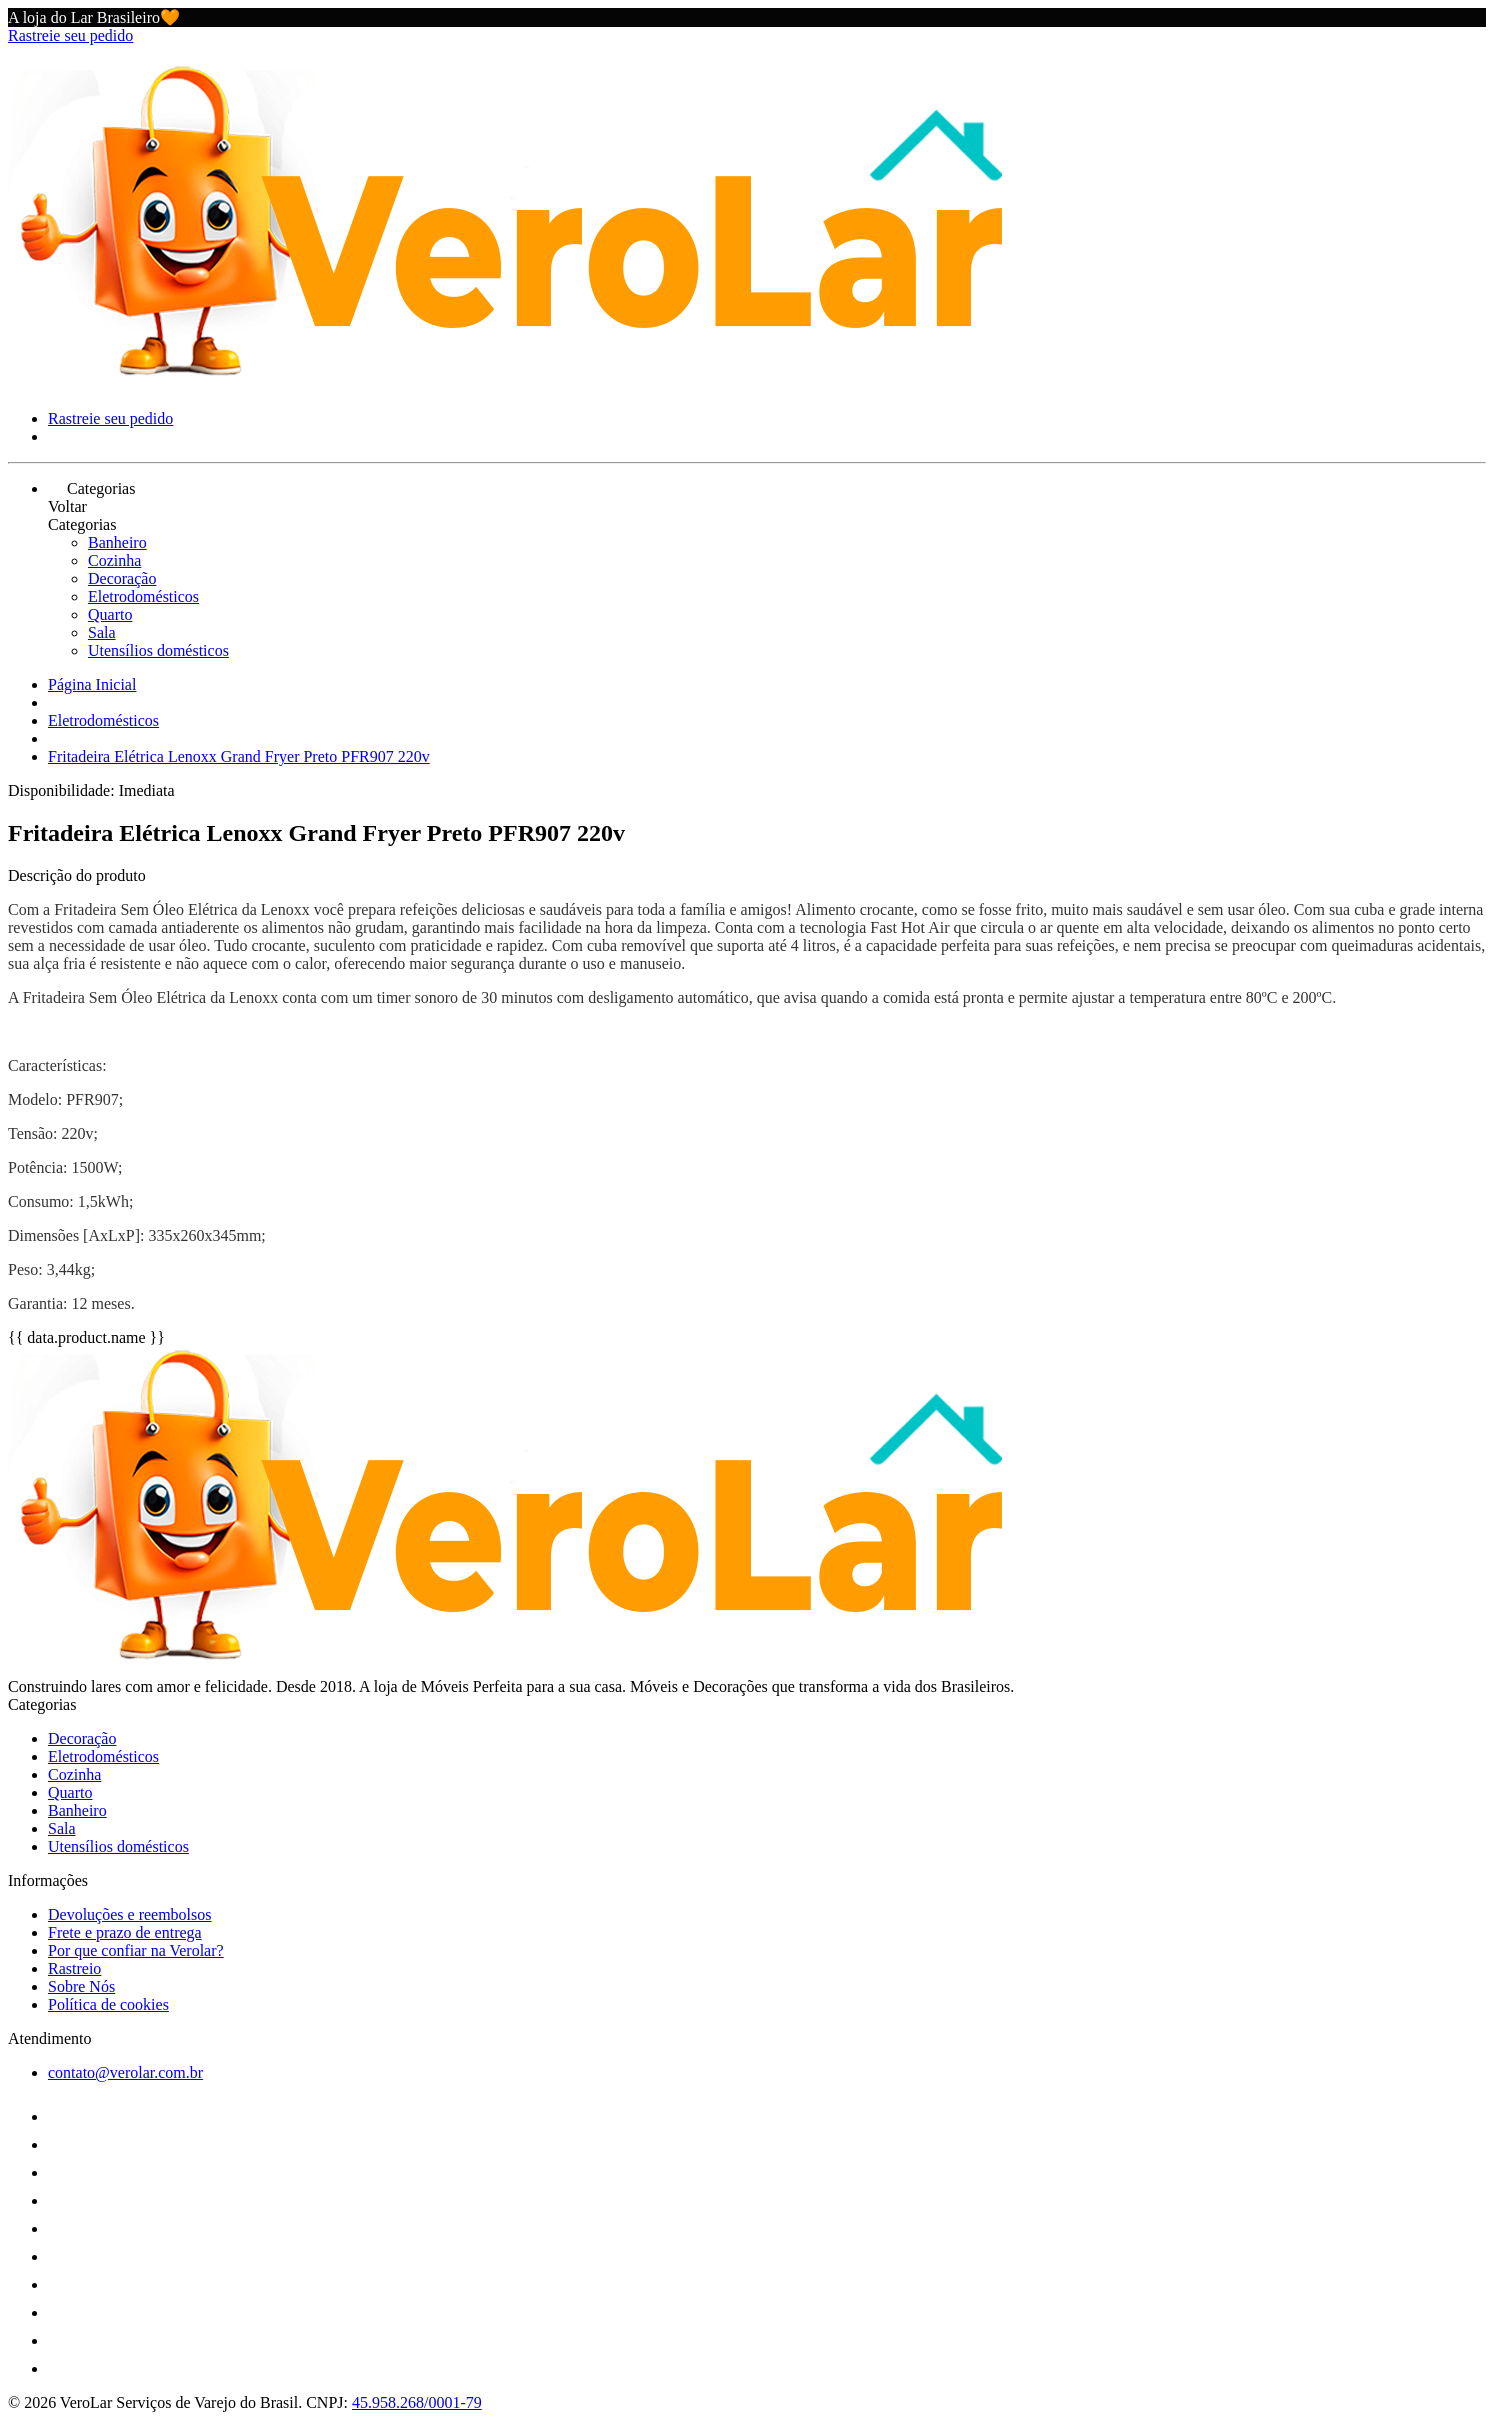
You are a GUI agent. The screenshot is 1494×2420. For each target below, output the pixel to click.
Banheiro (117, 542)
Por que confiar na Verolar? (136, 1950)
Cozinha (114, 560)
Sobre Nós (81, 1986)
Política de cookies (108, 2004)
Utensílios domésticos (158, 650)
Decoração (122, 578)
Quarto (110, 614)
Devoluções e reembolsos (130, 1914)
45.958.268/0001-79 (417, 2402)
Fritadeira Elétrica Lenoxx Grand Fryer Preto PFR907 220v (239, 756)
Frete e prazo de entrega (125, 1932)
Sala (102, 632)
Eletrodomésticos (143, 596)
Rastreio (74, 1968)
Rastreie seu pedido (70, 35)
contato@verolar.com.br (125, 2072)
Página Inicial (92, 684)
